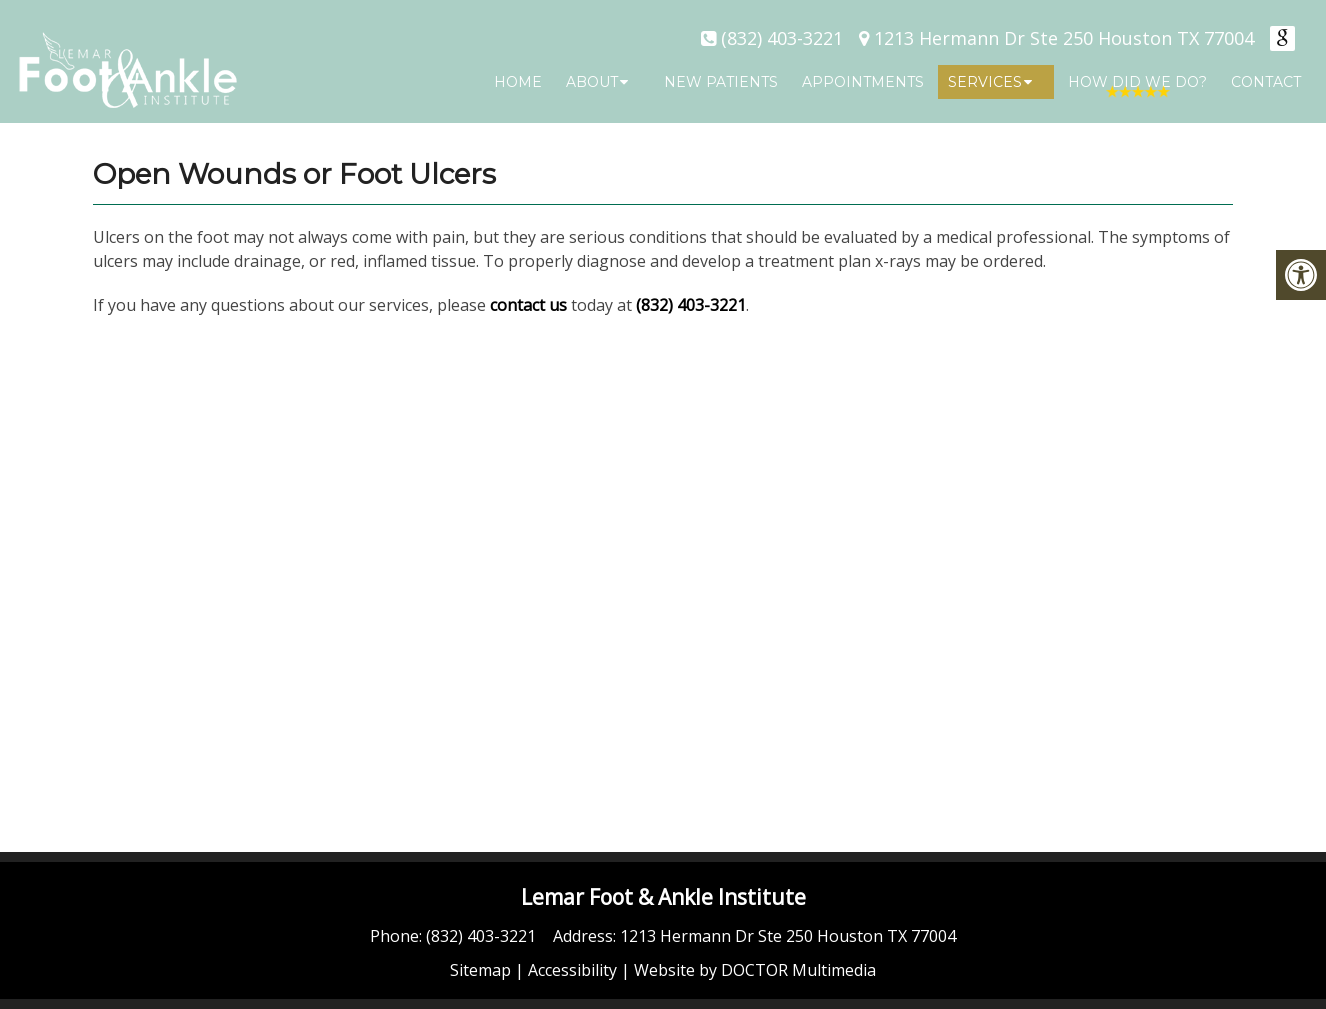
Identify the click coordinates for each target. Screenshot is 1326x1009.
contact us (528, 305)
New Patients (721, 82)
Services (985, 82)
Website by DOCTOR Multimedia (755, 970)
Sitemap (480, 970)
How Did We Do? (1137, 82)
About (592, 82)
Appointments (863, 82)
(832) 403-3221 (782, 38)
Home (518, 82)
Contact (1266, 82)
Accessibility (572, 970)
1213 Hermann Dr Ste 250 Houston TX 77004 (1064, 38)
